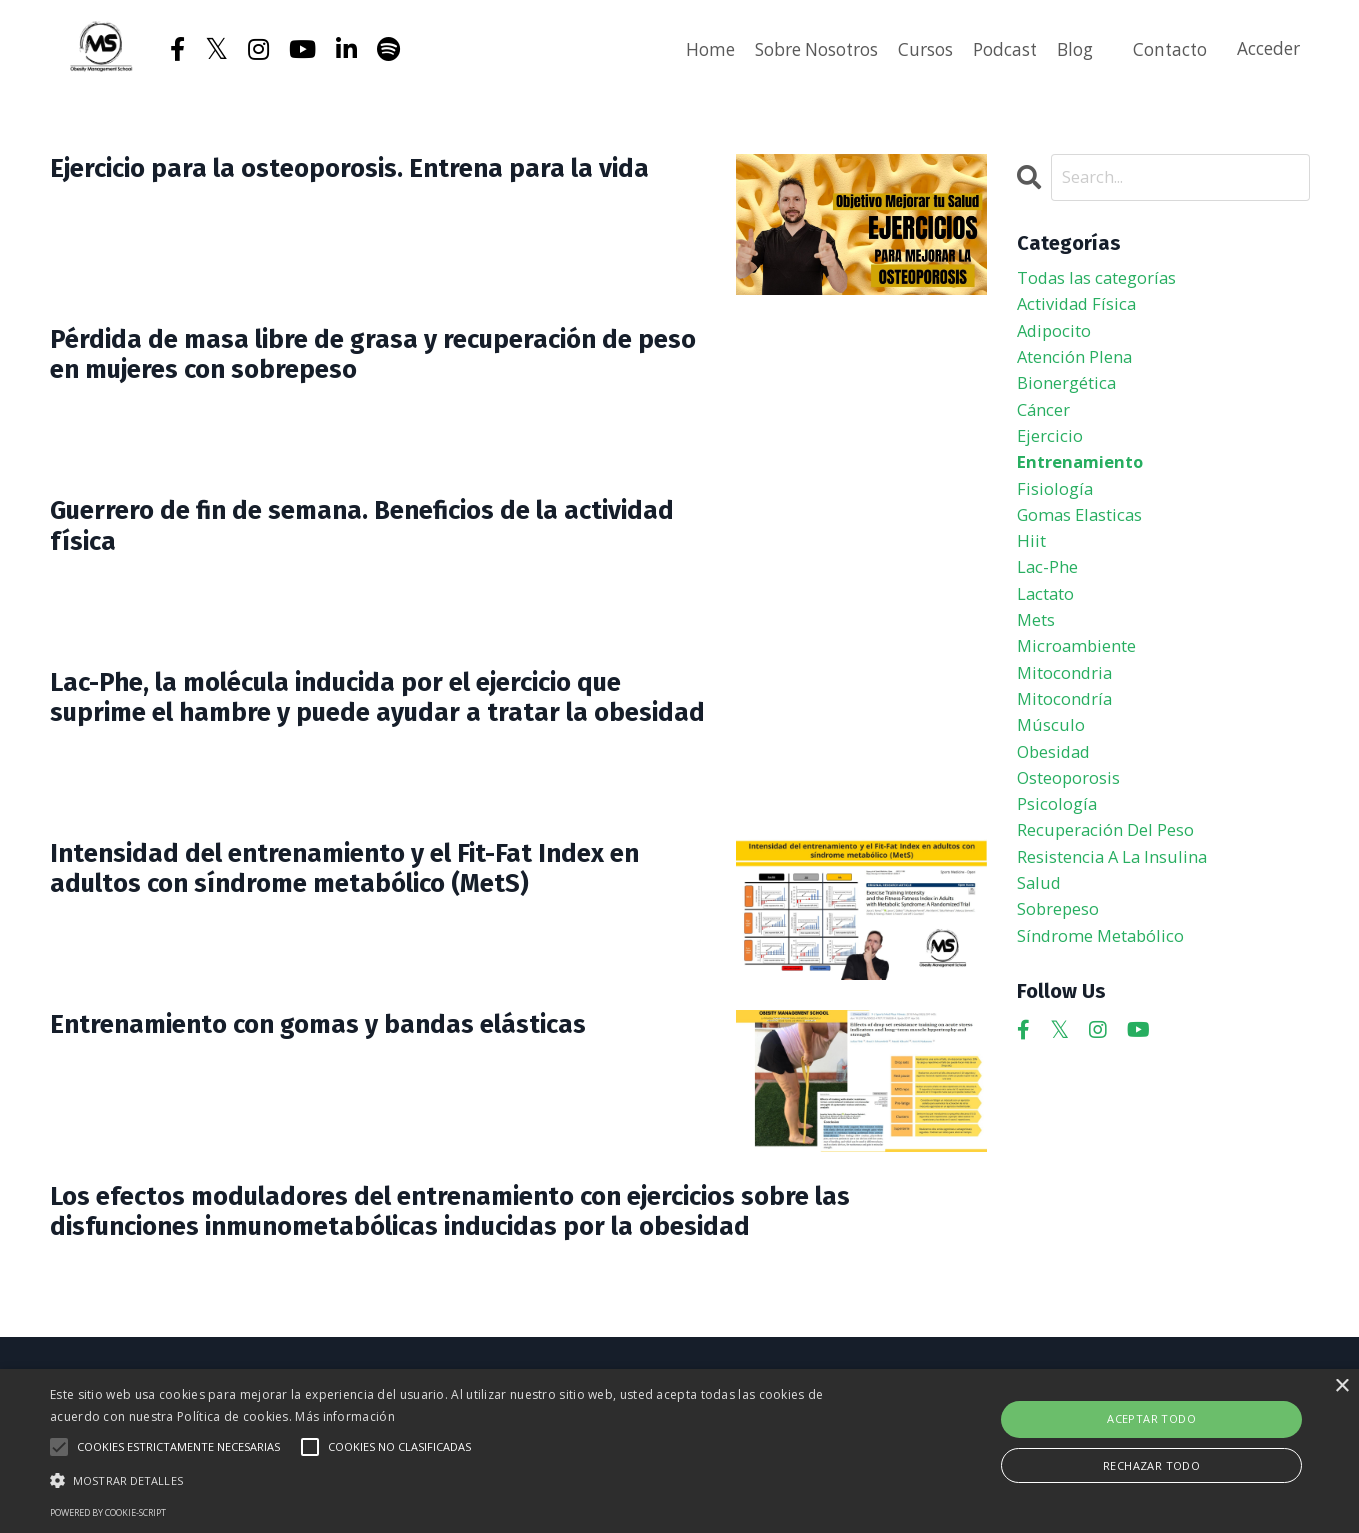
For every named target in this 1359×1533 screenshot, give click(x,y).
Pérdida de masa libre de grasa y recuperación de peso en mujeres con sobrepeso (368, 361)
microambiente (1083, 684)
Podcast (989, 49)
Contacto (1162, 49)
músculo (1053, 771)
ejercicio (1053, 454)
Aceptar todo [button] (1151, 1418)
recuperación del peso (1115, 886)
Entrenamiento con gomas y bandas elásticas (362, 1028)
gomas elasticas (1087, 540)
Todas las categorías (1106, 281)
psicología (1060, 857)
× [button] (1341, 1386)
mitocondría (1069, 742)
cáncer (1046, 425)
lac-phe (1050, 598)
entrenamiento (1085, 483)
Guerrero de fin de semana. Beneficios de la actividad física (349, 532)
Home (673, 49)
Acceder (1266, 49)
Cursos (905, 49)
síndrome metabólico (1109, 1001)
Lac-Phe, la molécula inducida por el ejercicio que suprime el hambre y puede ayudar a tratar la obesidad (377, 721)
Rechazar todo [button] (1151, 1465)
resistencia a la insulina (1122, 915)
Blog (1063, 49)
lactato (1050, 627)
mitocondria (1069, 713)
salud (1040, 944)
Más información (345, 1416)
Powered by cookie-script (108, 1512)
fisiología (1058, 512)
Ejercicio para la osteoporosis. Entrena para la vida (366, 189)
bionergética (1072, 396)
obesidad (1058, 800)
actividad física (1083, 310)
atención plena (1081, 368)
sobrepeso (1063, 972)
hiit (1032, 569)
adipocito (1058, 339)
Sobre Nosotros (787, 49)
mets (1038, 656)
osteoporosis (1075, 828)
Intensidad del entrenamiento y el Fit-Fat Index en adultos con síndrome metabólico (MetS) (374, 875)
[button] (459, 1480)
